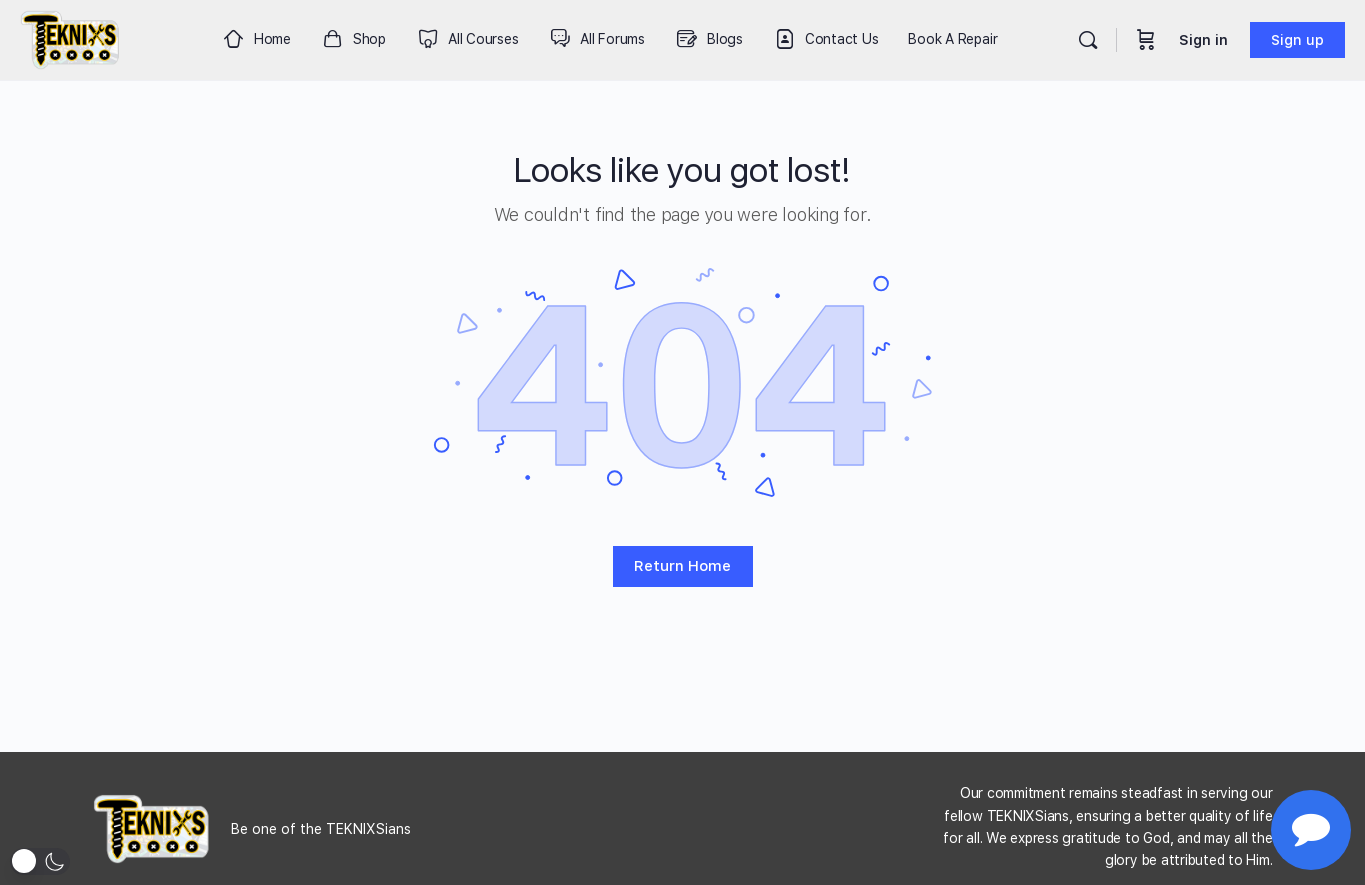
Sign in (1203, 40)
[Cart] (1146, 40)
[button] (40, 861)
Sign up (1297, 40)
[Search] (1088, 40)
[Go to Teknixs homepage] (70, 37)
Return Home (682, 566)
